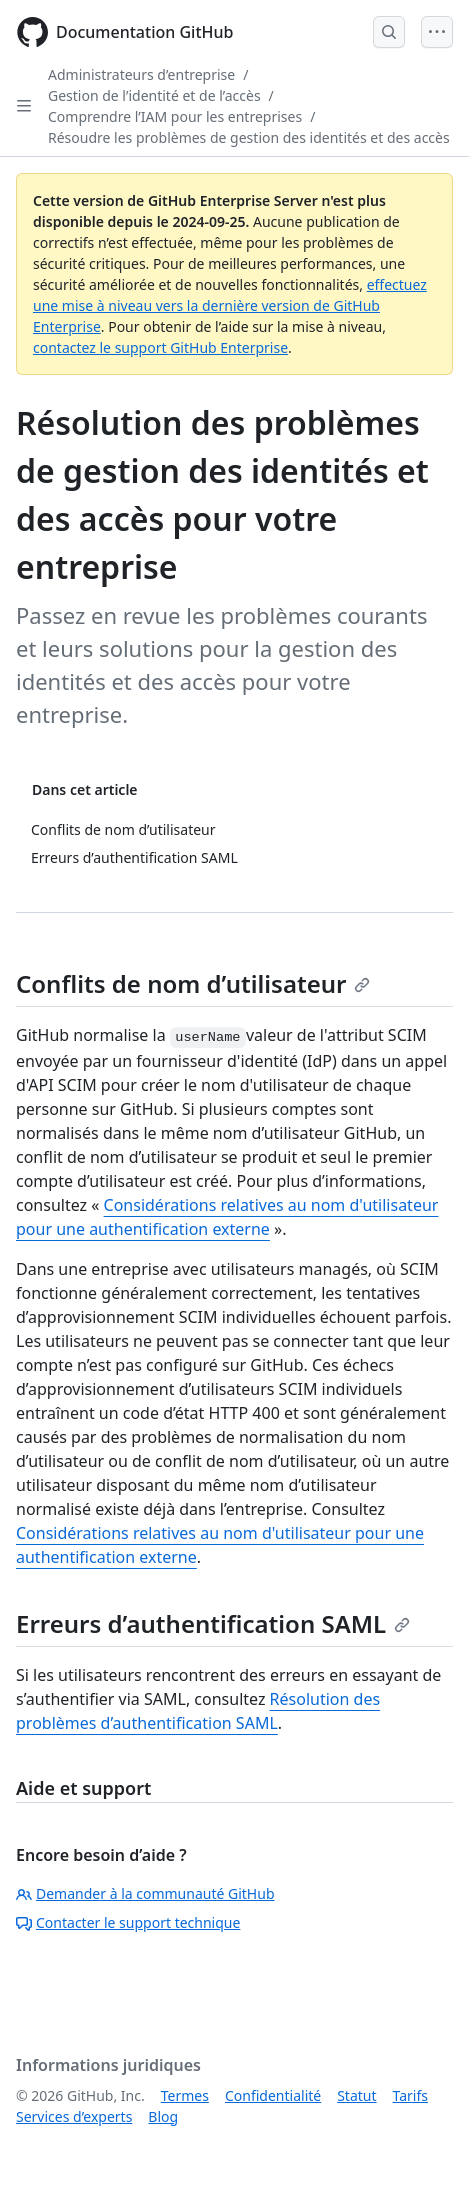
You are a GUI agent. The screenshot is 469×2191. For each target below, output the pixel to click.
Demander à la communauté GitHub (145, 1893)
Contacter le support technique (128, 1922)
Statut (356, 2095)
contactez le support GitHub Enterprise (160, 347)
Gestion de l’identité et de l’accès (154, 95)
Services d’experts (74, 2116)
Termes (185, 2095)
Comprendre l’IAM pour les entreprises (175, 116)
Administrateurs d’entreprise (141, 74)
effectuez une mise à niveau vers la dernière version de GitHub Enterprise (230, 305)
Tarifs (410, 2095)
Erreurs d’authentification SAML (213, 1623)
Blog (163, 2116)
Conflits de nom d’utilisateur (193, 983)
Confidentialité (273, 2095)
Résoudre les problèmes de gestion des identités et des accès (249, 137)
